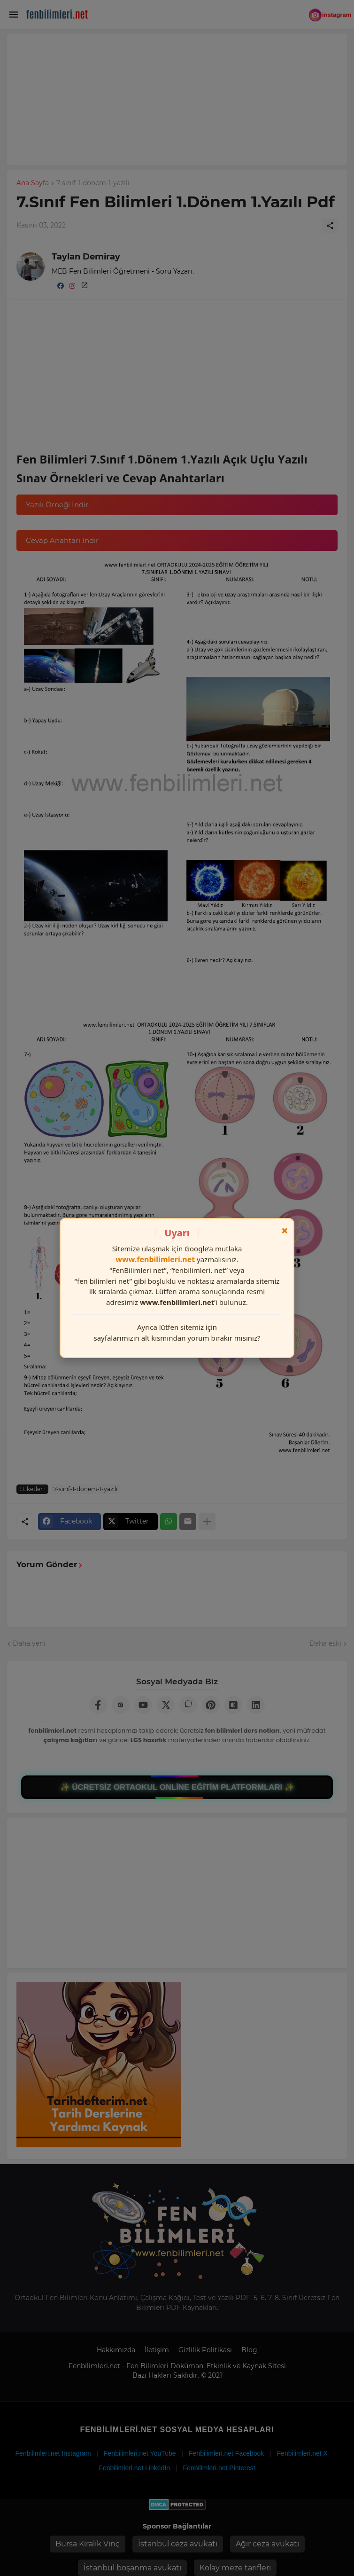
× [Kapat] (285, 1231)
